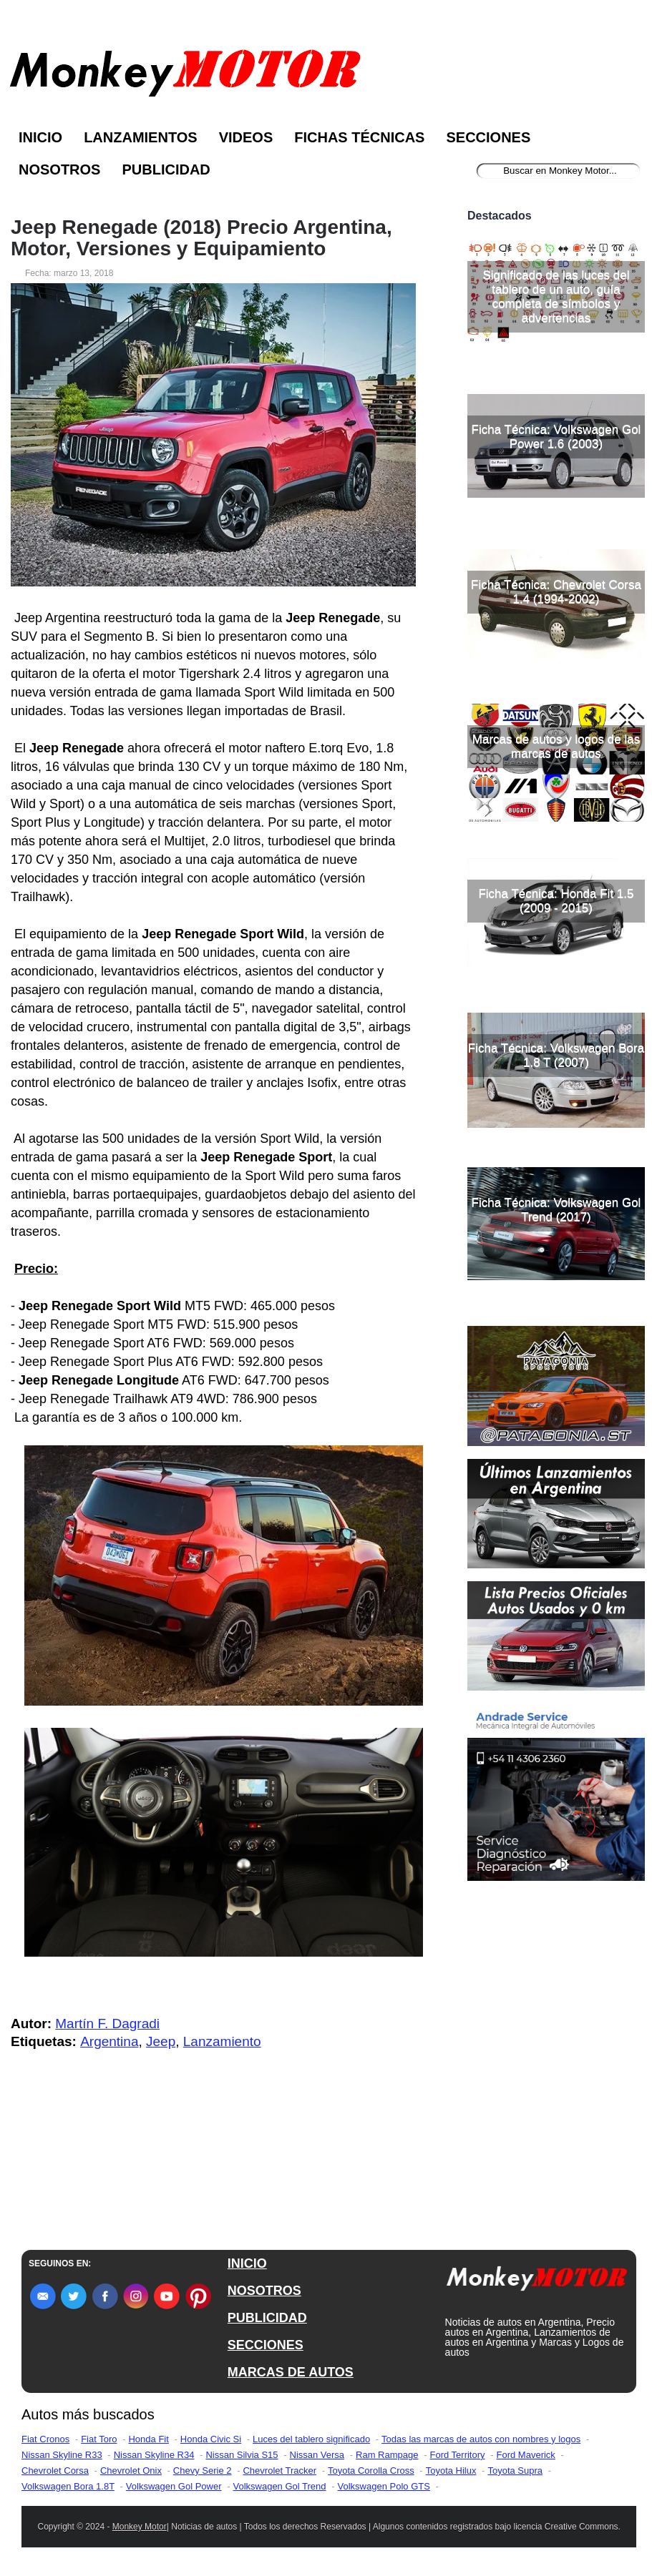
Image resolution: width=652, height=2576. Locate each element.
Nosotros (59, 169)
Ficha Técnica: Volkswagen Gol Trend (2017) (556, 1210)
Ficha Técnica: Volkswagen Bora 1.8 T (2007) (556, 1055)
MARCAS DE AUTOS (291, 2372)
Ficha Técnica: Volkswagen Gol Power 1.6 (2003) (556, 437)
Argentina (109, 2041)
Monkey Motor (139, 2527)
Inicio (40, 137)
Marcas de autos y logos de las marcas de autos (556, 746)
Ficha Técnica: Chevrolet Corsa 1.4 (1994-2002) (556, 592)
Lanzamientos (141, 137)
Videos (246, 137)
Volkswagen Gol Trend (279, 2486)
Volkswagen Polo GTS (384, 2486)
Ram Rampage (387, 2454)
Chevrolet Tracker (279, 2470)
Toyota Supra (514, 2470)
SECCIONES (265, 2345)
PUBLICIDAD (267, 2318)
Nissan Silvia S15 (241, 2454)
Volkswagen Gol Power (174, 2486)
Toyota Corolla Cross (371, 2470)
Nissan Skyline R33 (61, 2454)
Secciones (488, 137)
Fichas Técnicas (359, 137)
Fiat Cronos (45, 2439)
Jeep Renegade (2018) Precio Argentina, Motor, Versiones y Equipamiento (201, 238)
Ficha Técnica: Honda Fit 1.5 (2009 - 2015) (555, 901)
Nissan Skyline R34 (154, 2454)
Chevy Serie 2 (202, 2470)
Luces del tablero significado (311, 2439)
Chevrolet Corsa (55, 2470)
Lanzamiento (222, 2041)
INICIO (247, 2263)
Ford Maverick (526, 2454)
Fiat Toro (99, 2439)
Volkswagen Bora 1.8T (68, 2486)
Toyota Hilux (451, 2470)
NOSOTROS (264, 2291)
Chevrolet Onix (131, 2470)
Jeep (160, 2041)
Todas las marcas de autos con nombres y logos (480, 2439)
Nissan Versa (317, 2454)
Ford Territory (457, 2454)
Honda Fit (148, 2439)
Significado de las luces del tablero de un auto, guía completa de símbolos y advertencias (555, 296)
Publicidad (166, 169)
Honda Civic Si (210, 2439)
